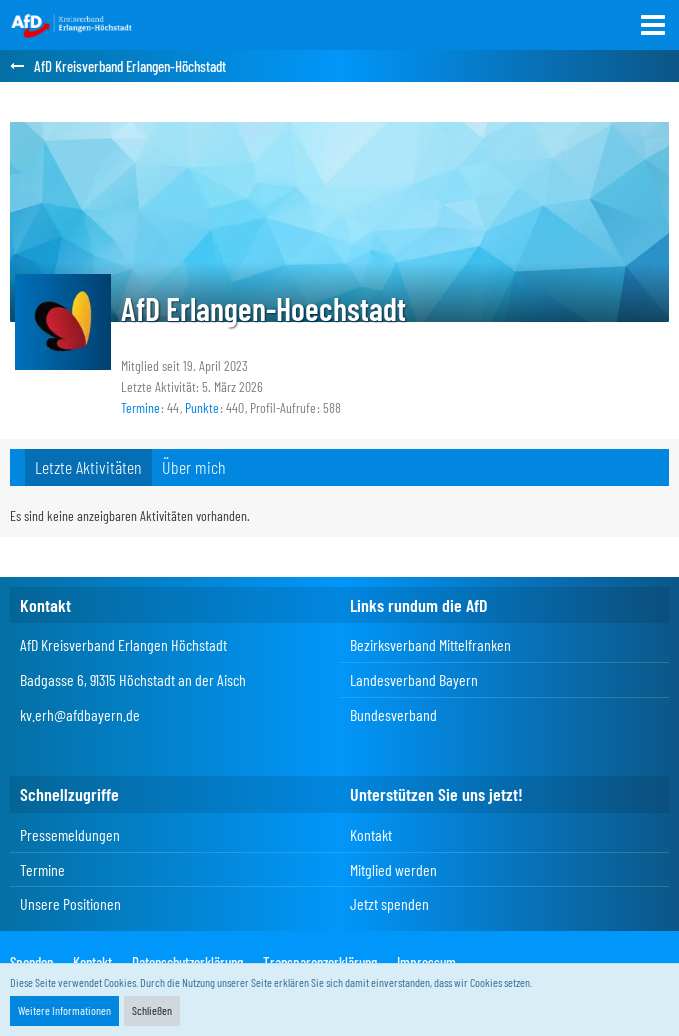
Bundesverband (393, 714)
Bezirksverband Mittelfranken (430, 644)
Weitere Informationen (64, 1010)
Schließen (152, 1010)
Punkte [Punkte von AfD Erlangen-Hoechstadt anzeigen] (202, 407)
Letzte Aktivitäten (88, 467)
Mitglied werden (393, 869)
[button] (653, 25)
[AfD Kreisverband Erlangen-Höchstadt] (72, 25)
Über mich (194, 467)
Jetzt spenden (389, 903)
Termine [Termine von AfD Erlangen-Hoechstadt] (140, 407)
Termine (42, 869)
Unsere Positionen (70, 903)
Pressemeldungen (70, 834)
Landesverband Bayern (414, 679)
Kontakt (371, 834)
